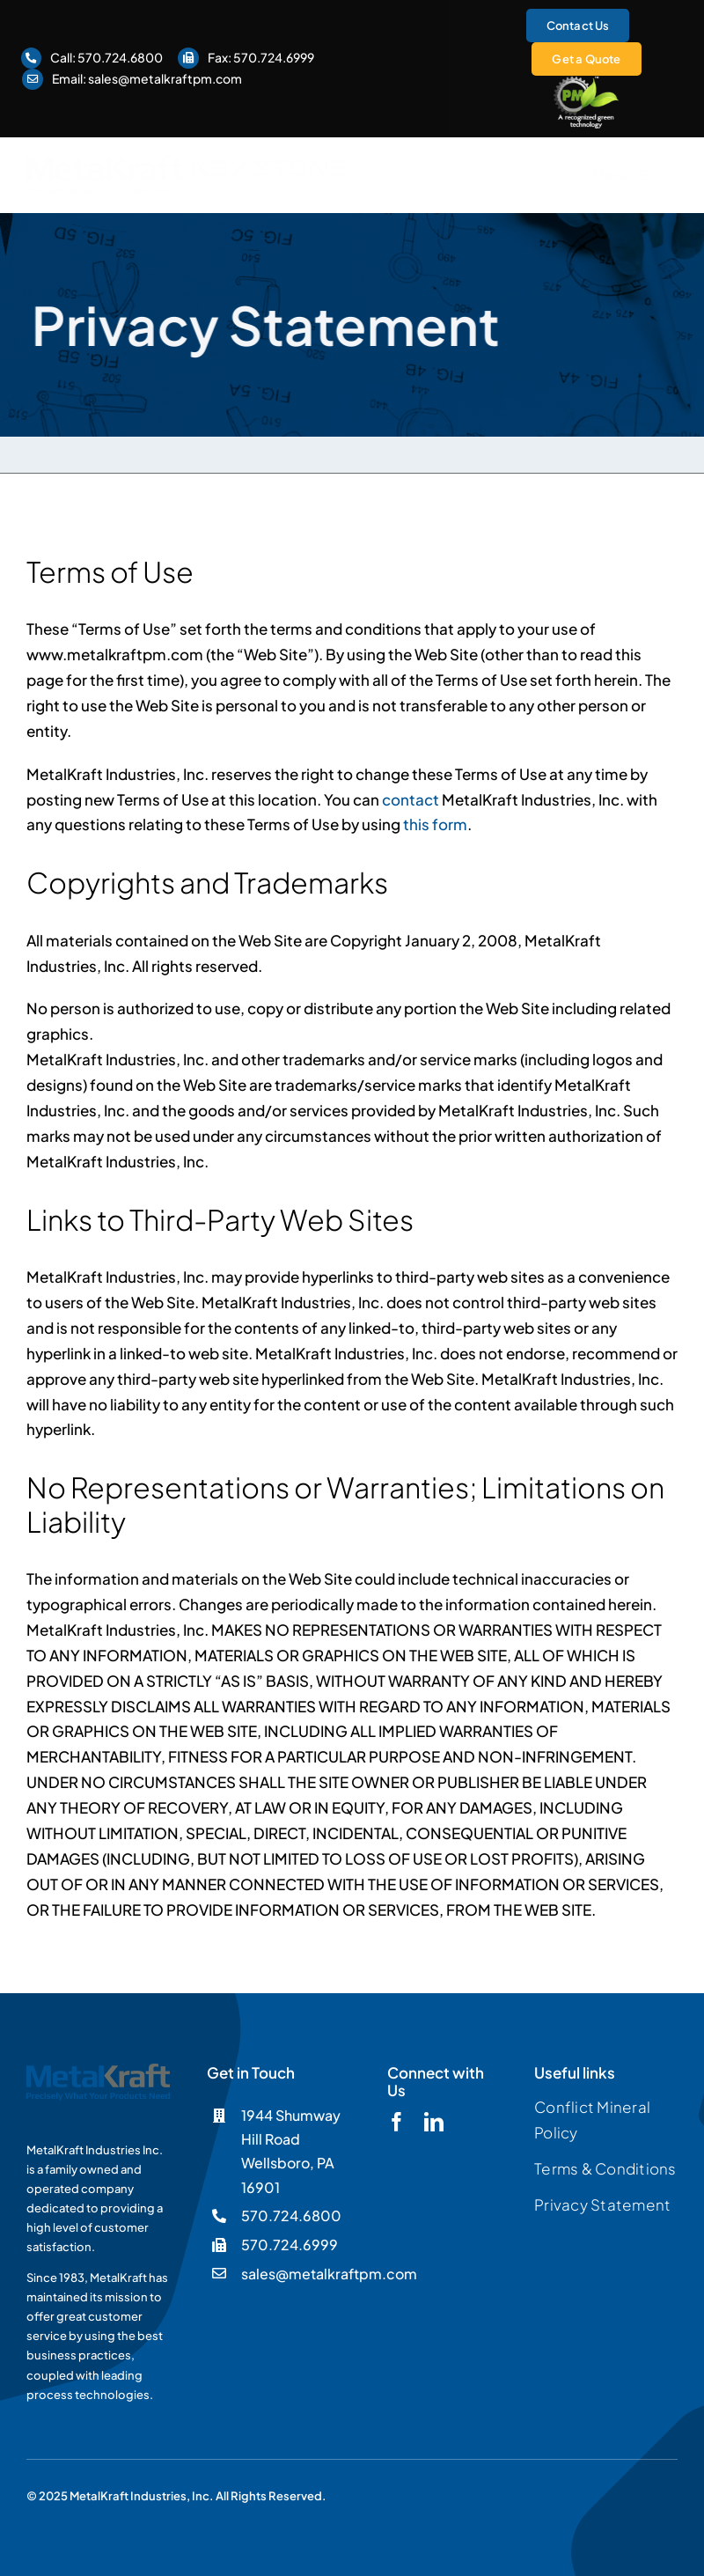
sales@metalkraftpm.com (165, 78)
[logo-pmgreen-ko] (587, 82)
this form (435, 824)
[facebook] (397, 2121)
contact (410, 799)
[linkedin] (434, 2121)
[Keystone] (269, 166)
